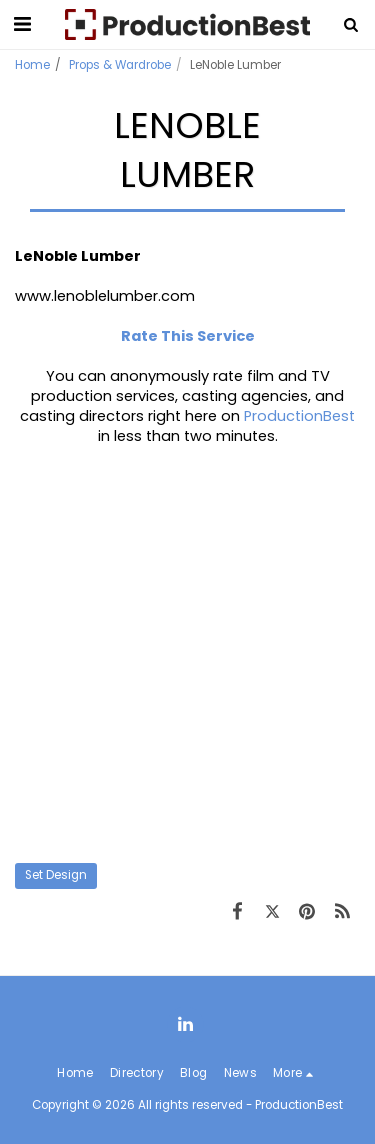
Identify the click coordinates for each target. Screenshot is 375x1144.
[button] (22, 24)
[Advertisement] (187, 654)
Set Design (56, 875)
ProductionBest (299, 416)
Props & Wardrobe (120, 65)
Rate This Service (188, 336)
